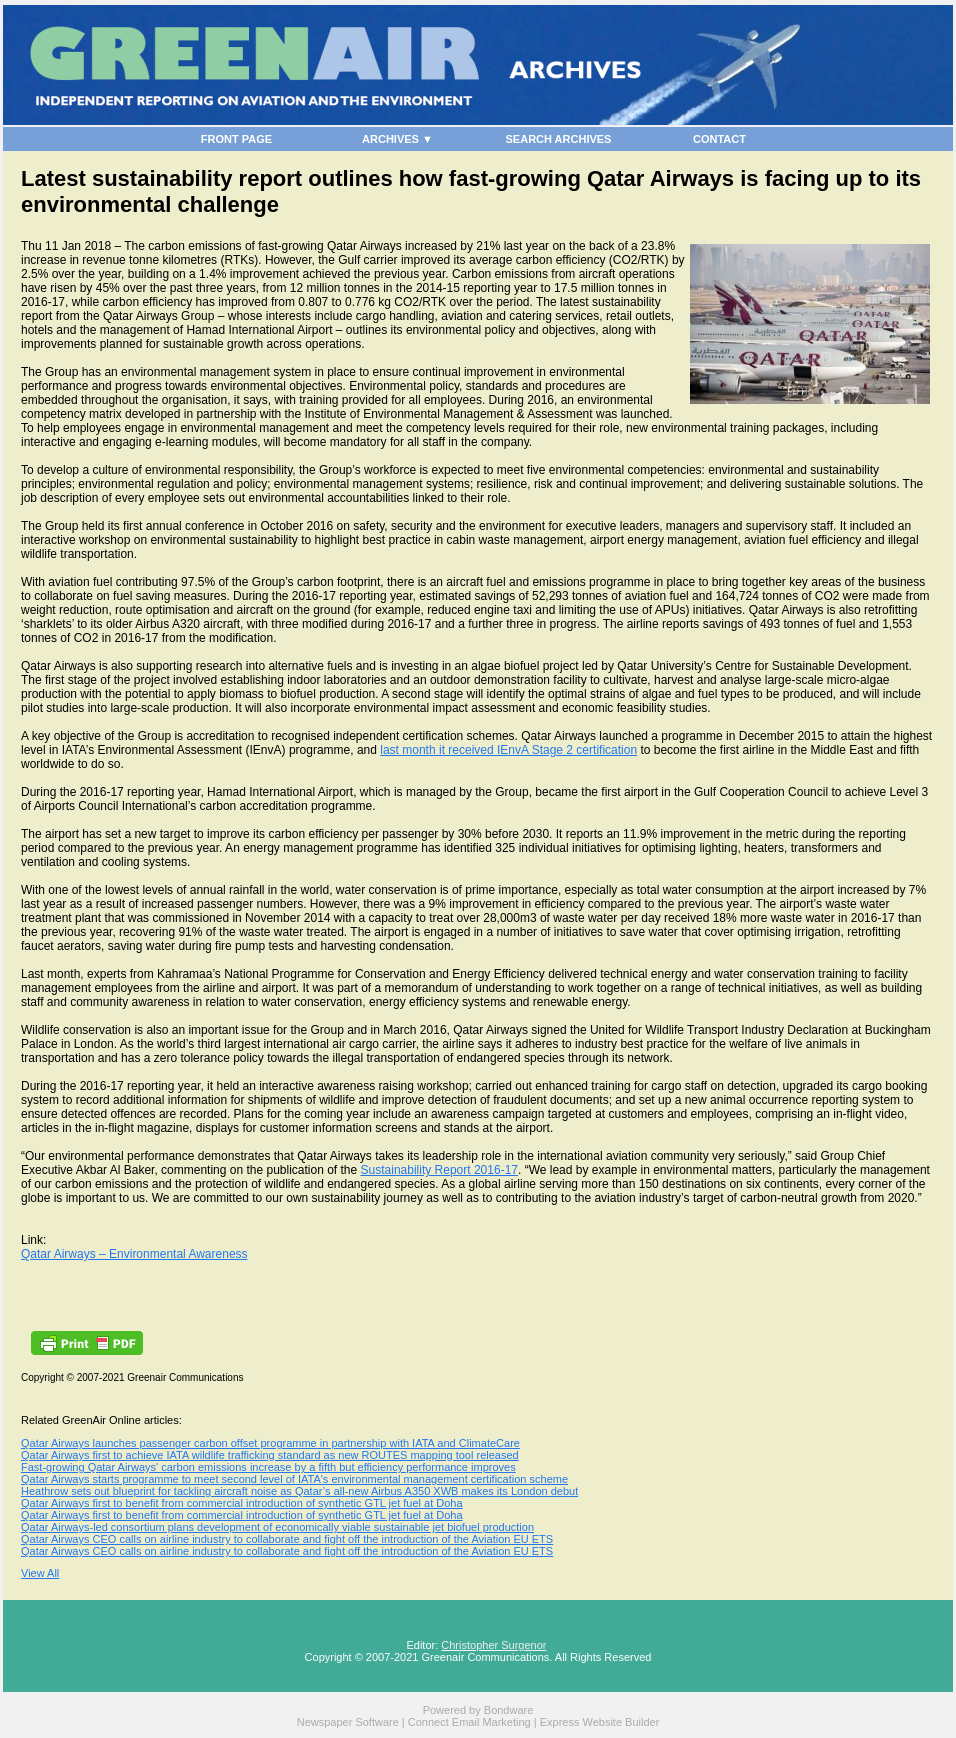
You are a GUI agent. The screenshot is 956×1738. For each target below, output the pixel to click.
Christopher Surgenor (493, 1645)
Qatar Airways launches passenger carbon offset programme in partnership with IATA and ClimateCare (270, 1443)
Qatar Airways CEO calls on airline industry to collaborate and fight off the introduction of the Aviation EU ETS (287, 1539)
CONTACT (719, 139)
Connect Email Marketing (469, 1722)
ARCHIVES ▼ (397, 139)
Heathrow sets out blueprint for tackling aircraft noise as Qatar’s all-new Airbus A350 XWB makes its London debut (299, 1491)
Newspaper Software (348, 1722)
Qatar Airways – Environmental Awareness (134, 1254)
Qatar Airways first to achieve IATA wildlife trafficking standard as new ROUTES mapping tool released (270, 1455)
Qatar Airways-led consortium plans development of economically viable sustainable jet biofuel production (277, 1527)
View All (40, 1573)
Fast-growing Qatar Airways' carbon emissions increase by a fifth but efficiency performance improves (268, 1467)
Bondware (509, 1710)
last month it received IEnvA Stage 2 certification (508, 750)
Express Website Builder (600, 1722)
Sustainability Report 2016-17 (439, 1170)
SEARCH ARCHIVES (559, 139)
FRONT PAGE (236, 139)
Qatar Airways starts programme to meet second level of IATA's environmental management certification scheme (294, 1479)
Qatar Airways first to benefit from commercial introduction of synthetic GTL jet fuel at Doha (242, 1503)
